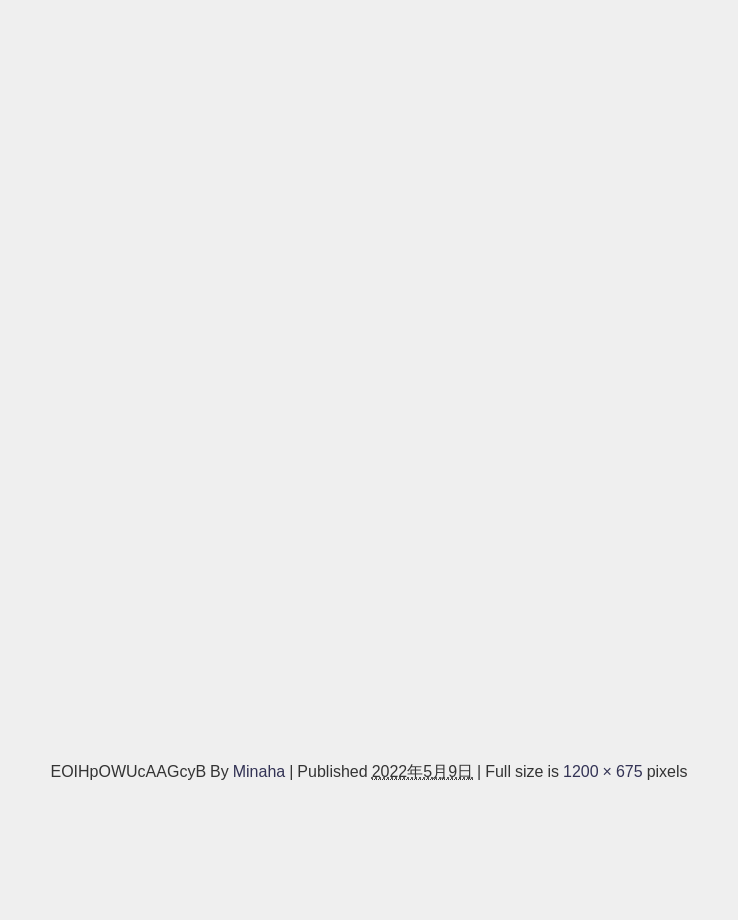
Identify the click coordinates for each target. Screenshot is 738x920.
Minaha (259, 771)
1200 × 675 (603, 771)
